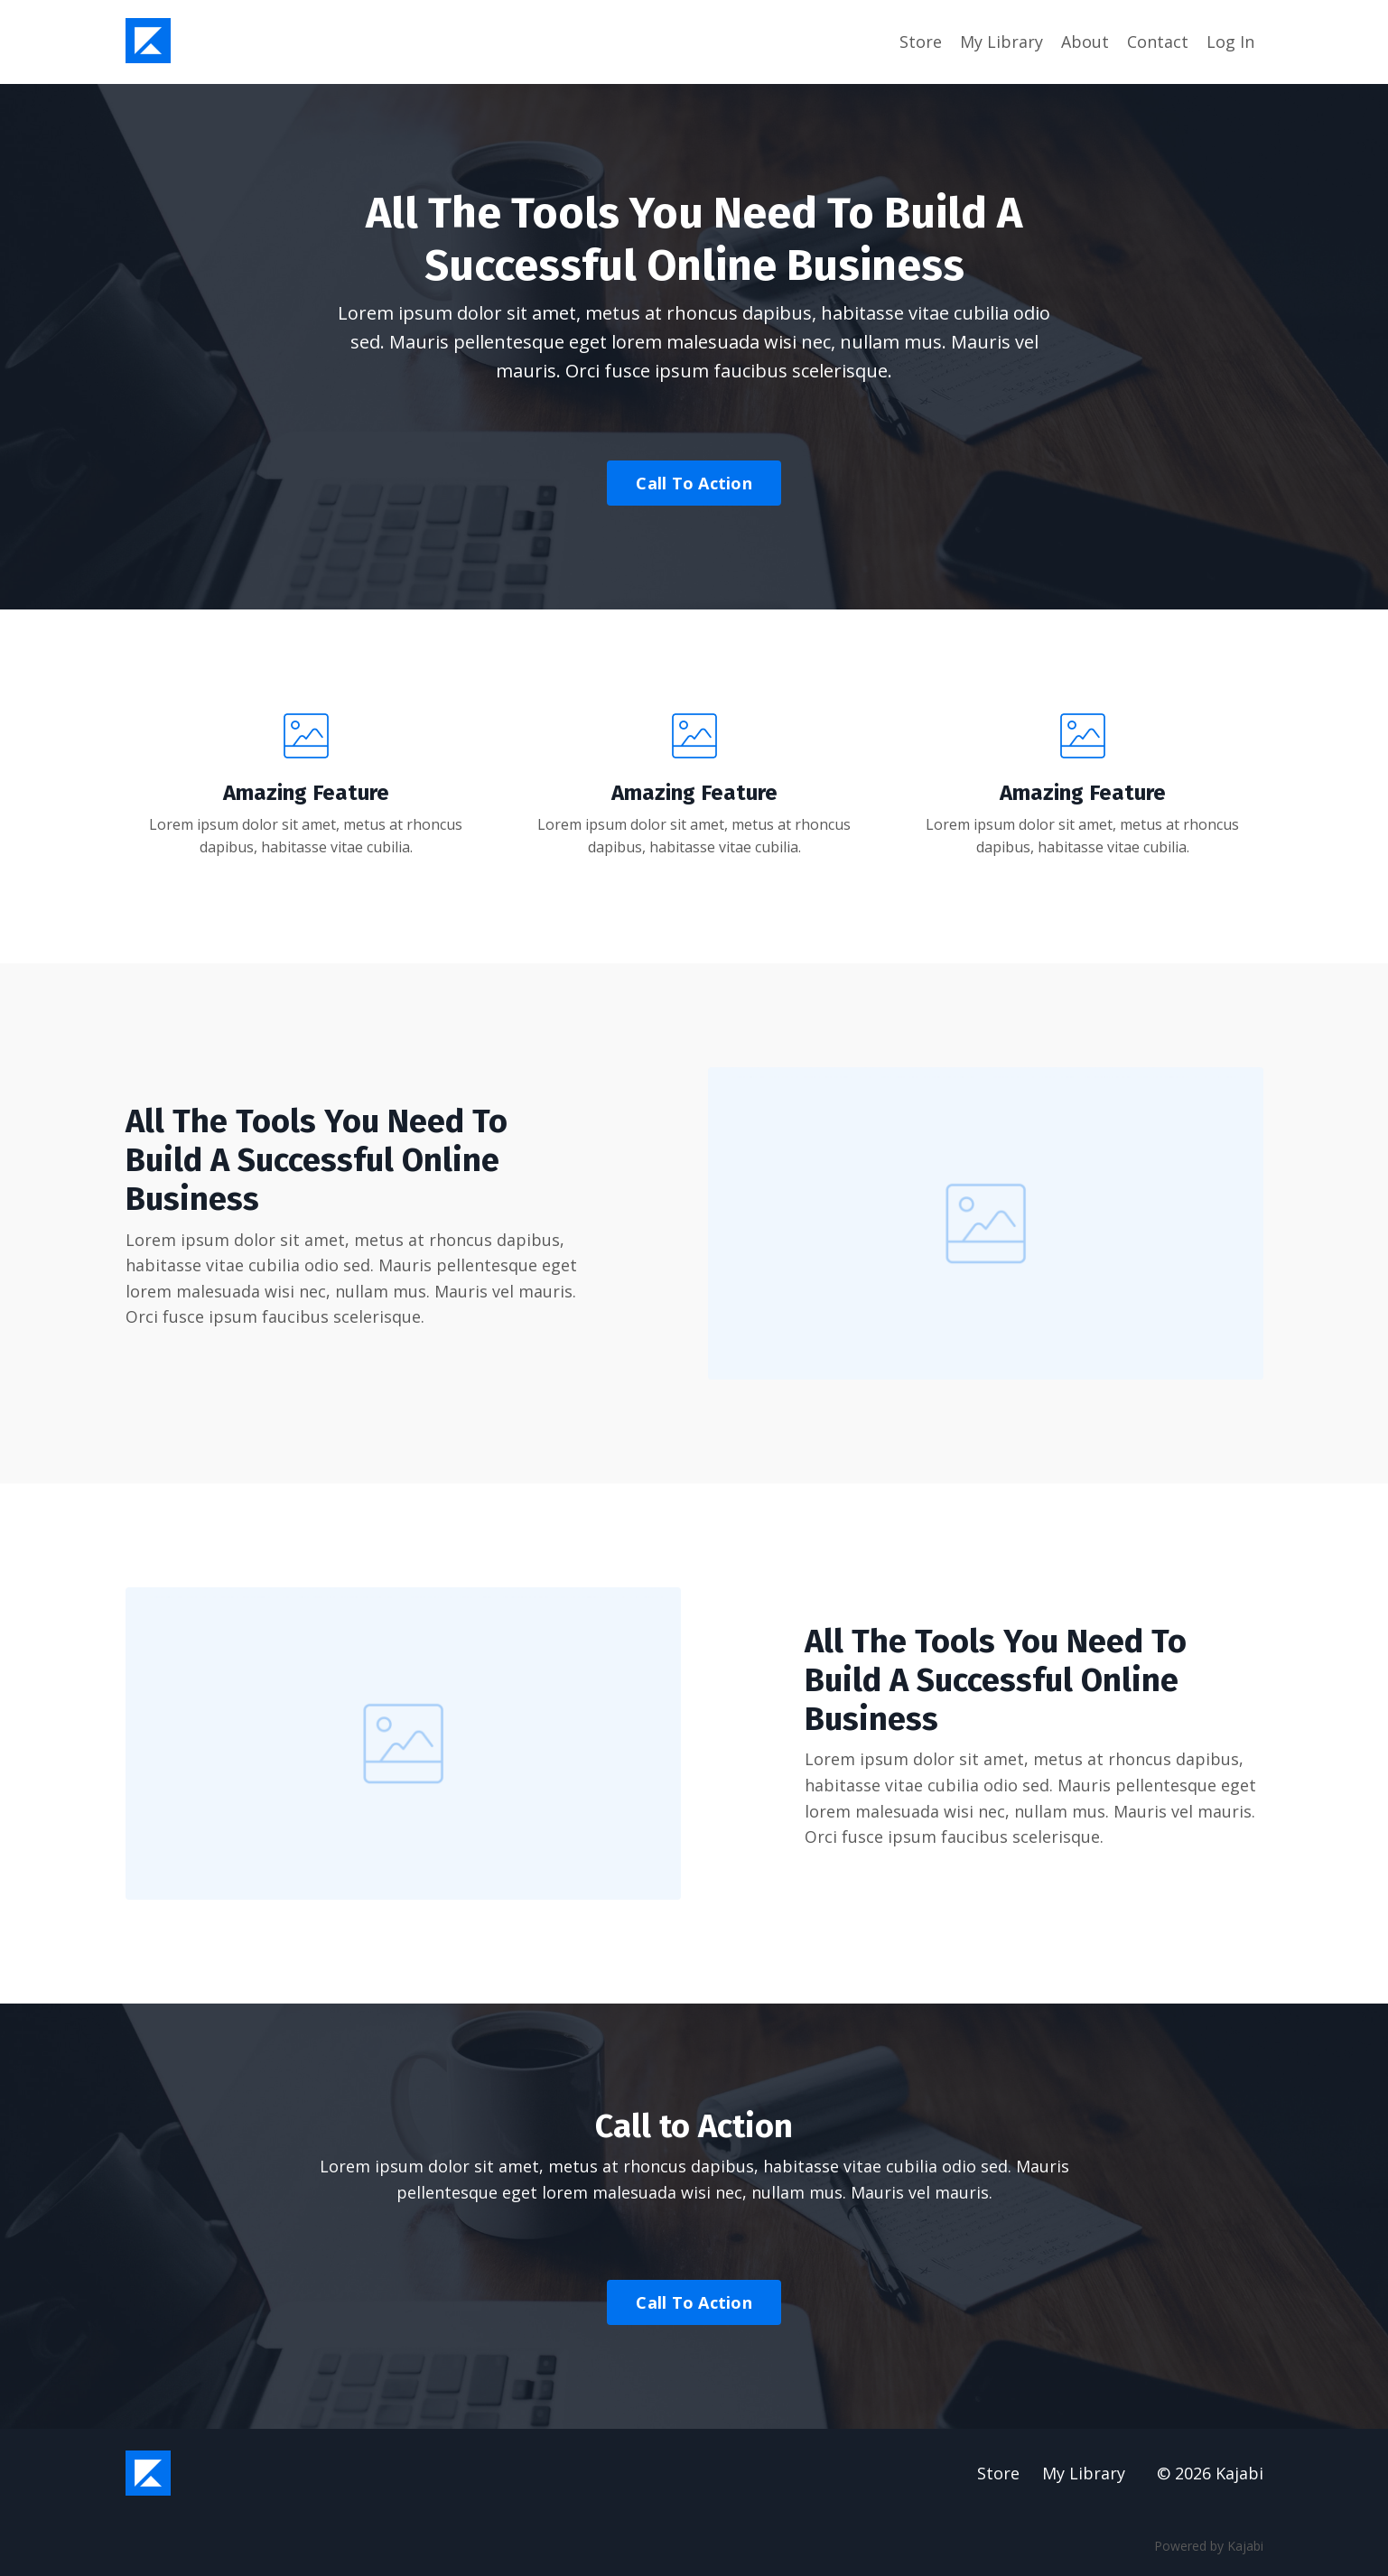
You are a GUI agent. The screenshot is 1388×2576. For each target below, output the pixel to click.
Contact (1157, 41)
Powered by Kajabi (1208, 2546)
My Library (1001, 41)
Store (920, 41)
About (1085, 41)
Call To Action (694, 483)
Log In (1230, 41)
